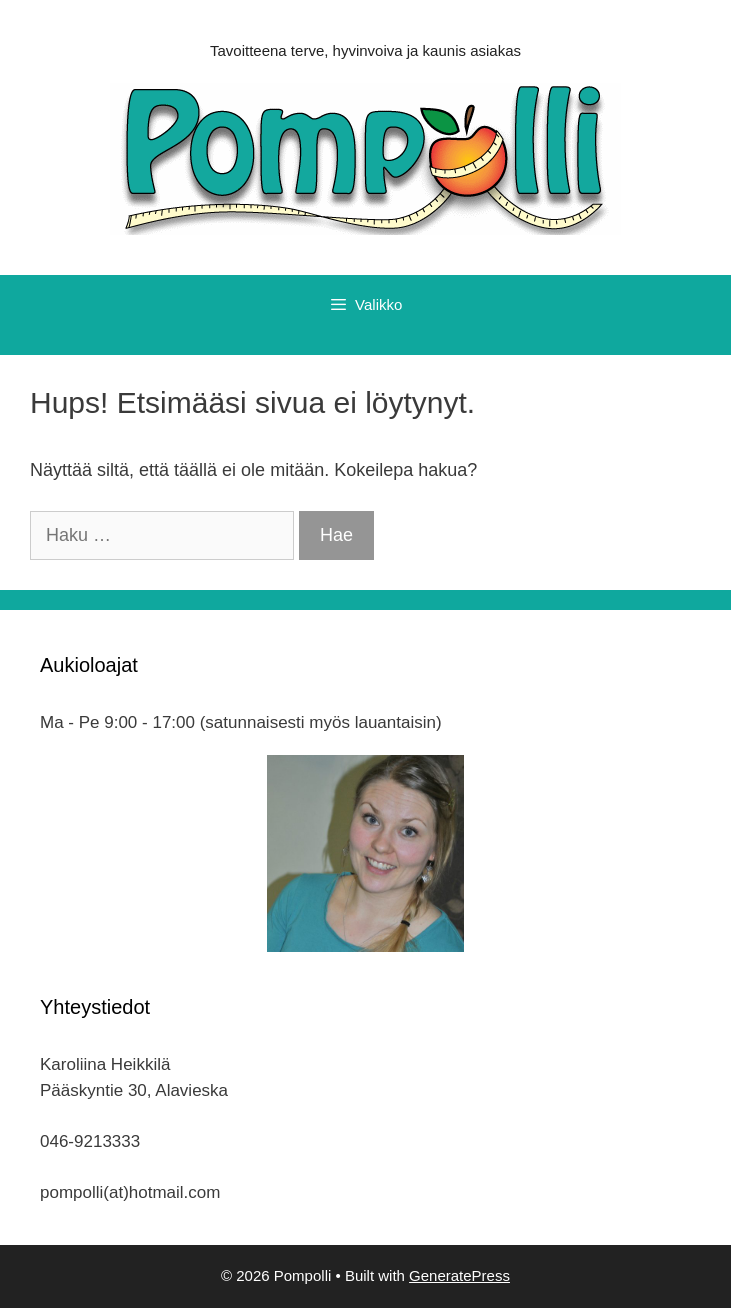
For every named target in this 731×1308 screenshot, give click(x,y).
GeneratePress (459, 1275)
